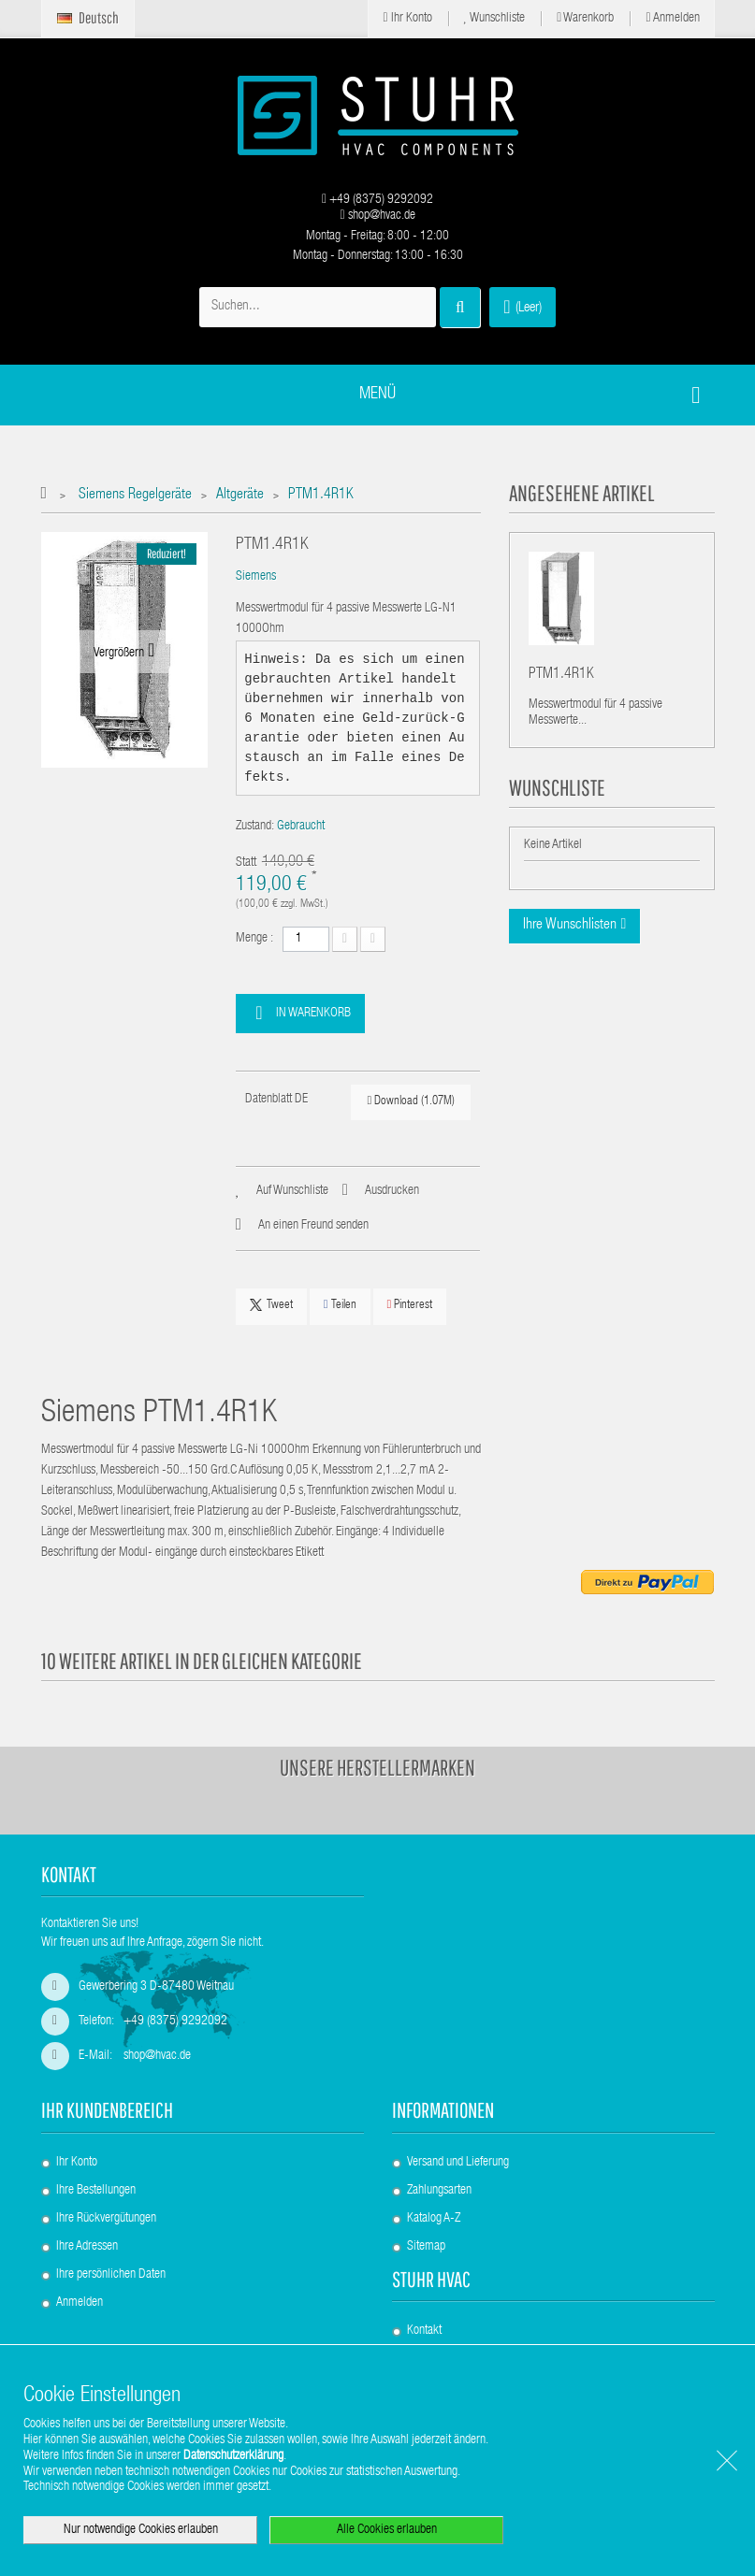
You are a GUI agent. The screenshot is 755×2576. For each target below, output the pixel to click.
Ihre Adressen (87, 2246)
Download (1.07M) (411, 1101)
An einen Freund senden (313, 1225)
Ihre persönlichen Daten (111, 2274)
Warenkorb (585, 18)
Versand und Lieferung (458, 2162)
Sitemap (426, 2246)
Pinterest (410, 1305)
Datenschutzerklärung (233, 2456)
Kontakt (424, 2331)
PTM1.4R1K (561, 675)
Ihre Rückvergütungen (106, 2218)
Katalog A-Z (433, 2218)
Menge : (254, 938)
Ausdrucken (392, 1191)
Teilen (340, 1305)
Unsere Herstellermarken (377, 1767)
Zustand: (255, 826)
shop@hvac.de (377, 216)
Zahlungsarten (439, 2190)
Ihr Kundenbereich (107, 2110)
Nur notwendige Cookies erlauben (141, 2530)
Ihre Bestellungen (96, 2190)
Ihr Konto (407, 18)
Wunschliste (495, 18)
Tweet (271, 1305)
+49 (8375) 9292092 (377, 200)
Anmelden (672, 18)
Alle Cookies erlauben (387, 2530)
